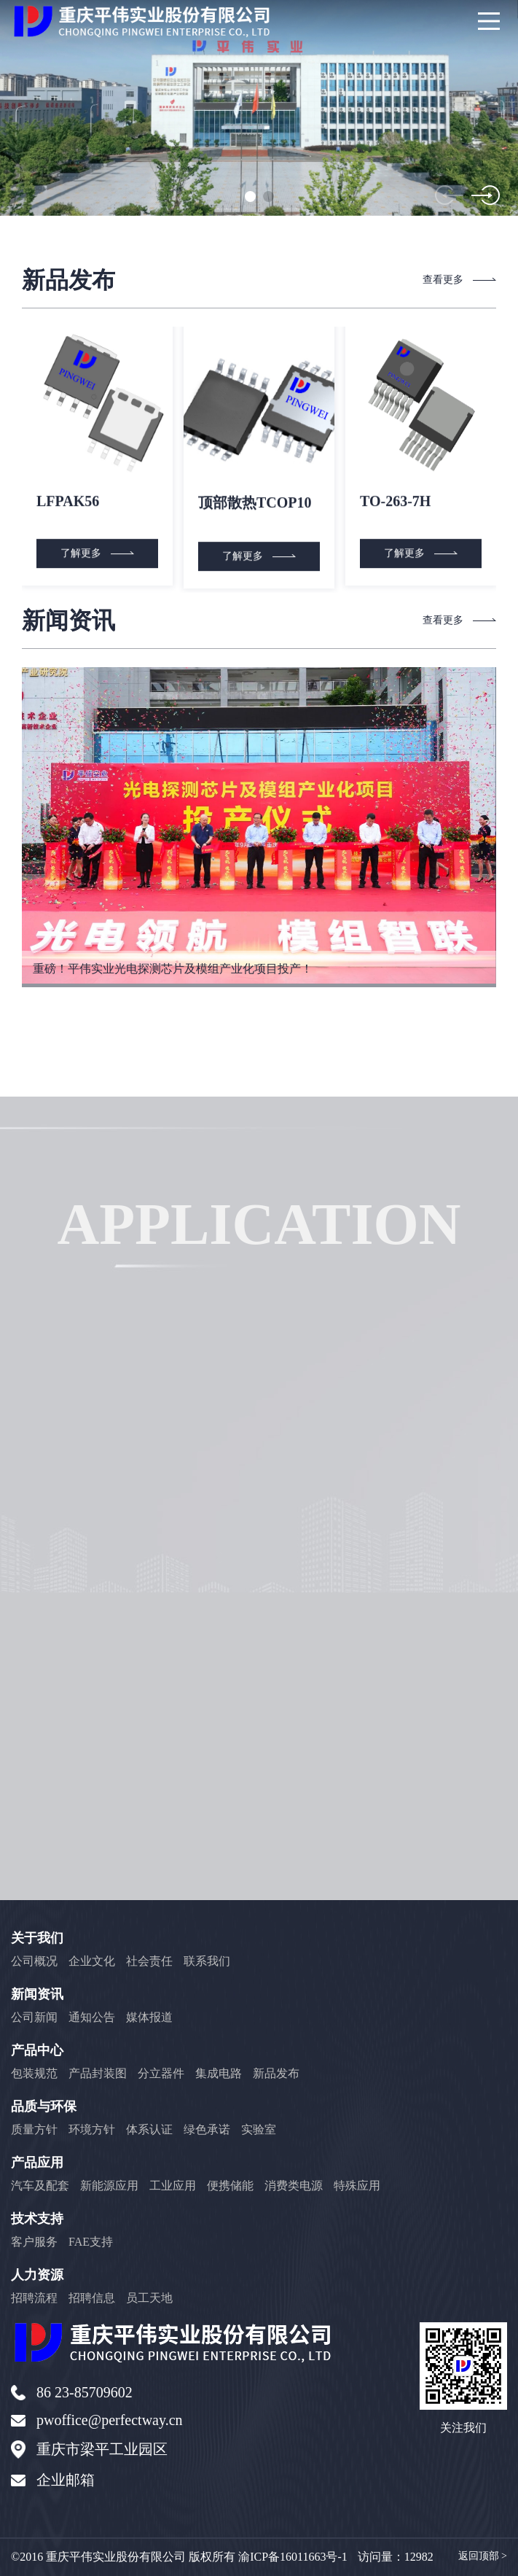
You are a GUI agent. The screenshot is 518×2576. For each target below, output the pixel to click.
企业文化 (91, 1961)
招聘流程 (34, 2298)
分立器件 (161, 2073)
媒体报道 (149, 2017)
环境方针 (91, 2129)
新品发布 (276, 2073)
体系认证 (149, 2129)
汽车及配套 (40, 2185)
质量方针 (34, 2129)
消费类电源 (293, 2185)
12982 (418, 2556)
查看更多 (460, 279)
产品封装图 (97, 2073)
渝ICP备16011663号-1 (293, 2556)
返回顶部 (482, 2556)
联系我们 (207, 1961)
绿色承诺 (207, 2129)
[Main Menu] (489, 21)
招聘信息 (91, 2298)
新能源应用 (109, 2185)
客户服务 (34, 2241)
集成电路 (218, 2073)
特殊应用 (357, 2185)
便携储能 (230, 2185)
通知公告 (91, 2017)
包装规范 (34, 2073)
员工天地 (149, 2298)
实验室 (258, 2129)
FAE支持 (90, 2241)
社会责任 (149, 1961)
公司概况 (34, 1961)
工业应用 (172, 2185)
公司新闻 (34, 2017)
